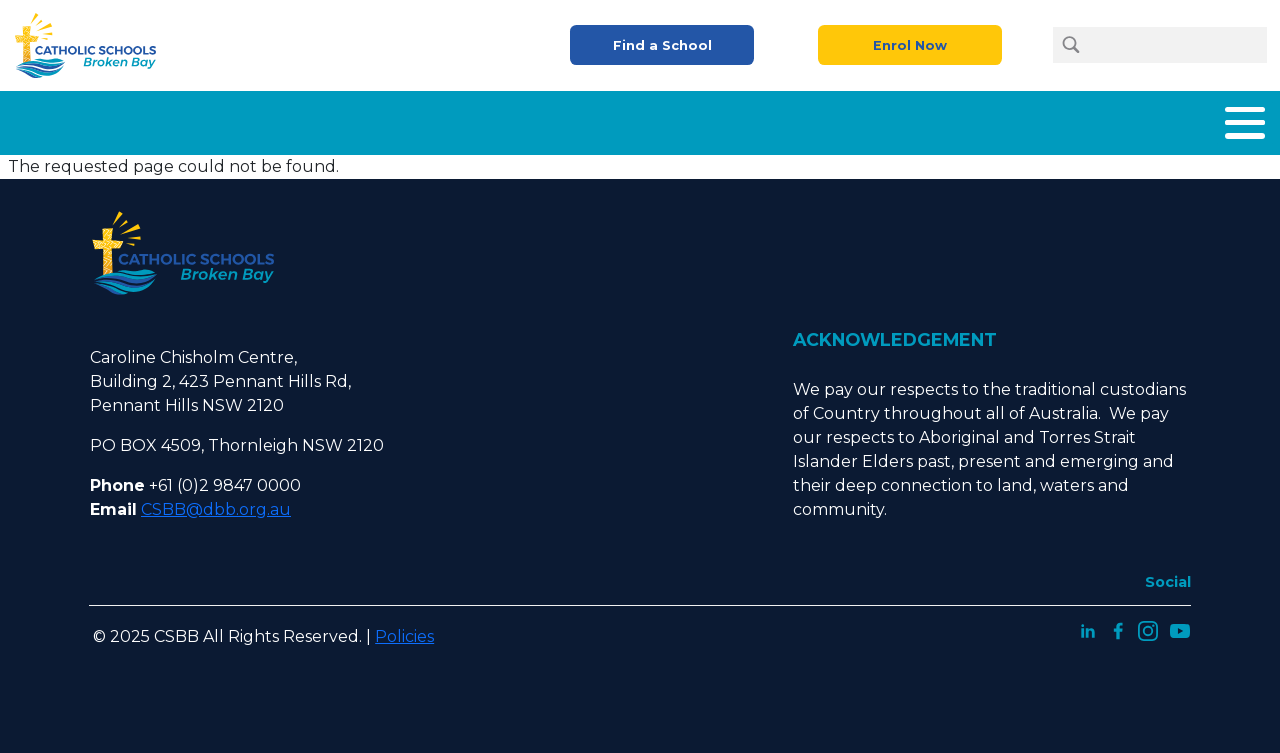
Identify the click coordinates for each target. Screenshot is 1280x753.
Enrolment (693, 118)
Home (330, 118)
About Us (424, 118)
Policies (404, 628)
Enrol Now (910, 45)
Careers (984, 118)
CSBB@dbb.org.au (216, 501)
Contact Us (1220, 118)
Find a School (662, 45)
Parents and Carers (845, 118)
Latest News (1095, 118)
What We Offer (555, 118)
